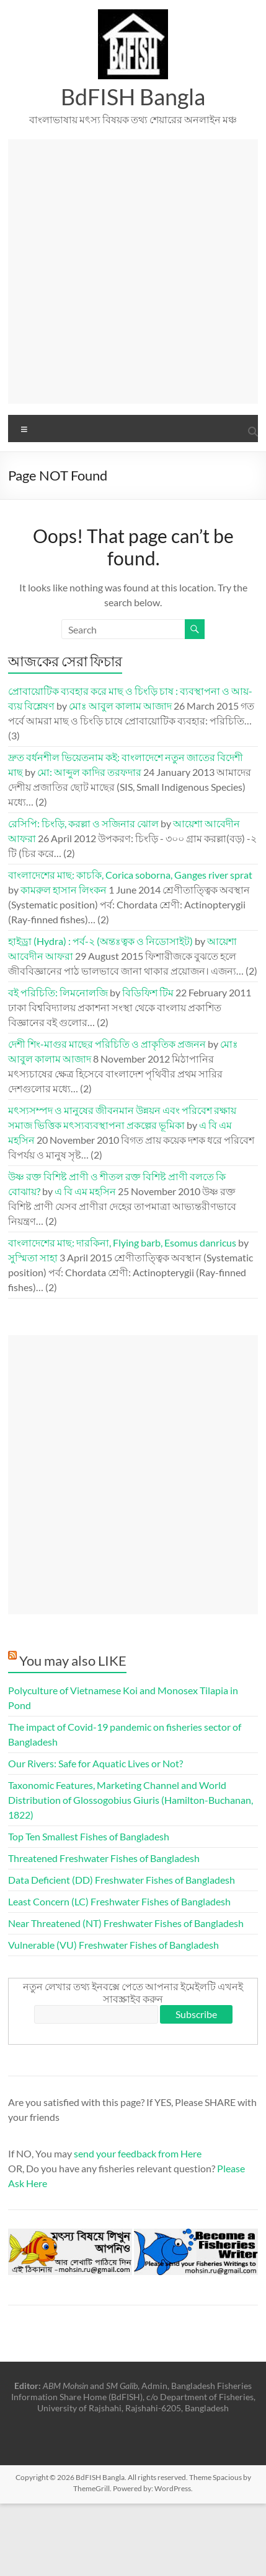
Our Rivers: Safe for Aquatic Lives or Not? (95, 1763)
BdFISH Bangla (133, 96)
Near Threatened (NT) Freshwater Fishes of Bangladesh (126, 1923)
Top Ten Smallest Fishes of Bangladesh (88, 1836)
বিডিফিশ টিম (148, 992)
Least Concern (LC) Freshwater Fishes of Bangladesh (119, 1901)
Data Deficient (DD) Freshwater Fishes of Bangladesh (121, 1880)
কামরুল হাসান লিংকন (63, 889)
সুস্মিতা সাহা (33, 1257)
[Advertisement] (132, 271)
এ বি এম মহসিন (85, 1191)
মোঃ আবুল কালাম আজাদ (120, 705)
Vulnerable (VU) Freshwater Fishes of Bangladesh (113, 1945)
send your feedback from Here (138, 2153)
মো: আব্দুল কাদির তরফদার (89, 772)
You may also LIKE (72, 1660)
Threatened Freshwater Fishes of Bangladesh (104, 1858)
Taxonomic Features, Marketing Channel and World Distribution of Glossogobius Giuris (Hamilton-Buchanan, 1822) (130, 1800)
